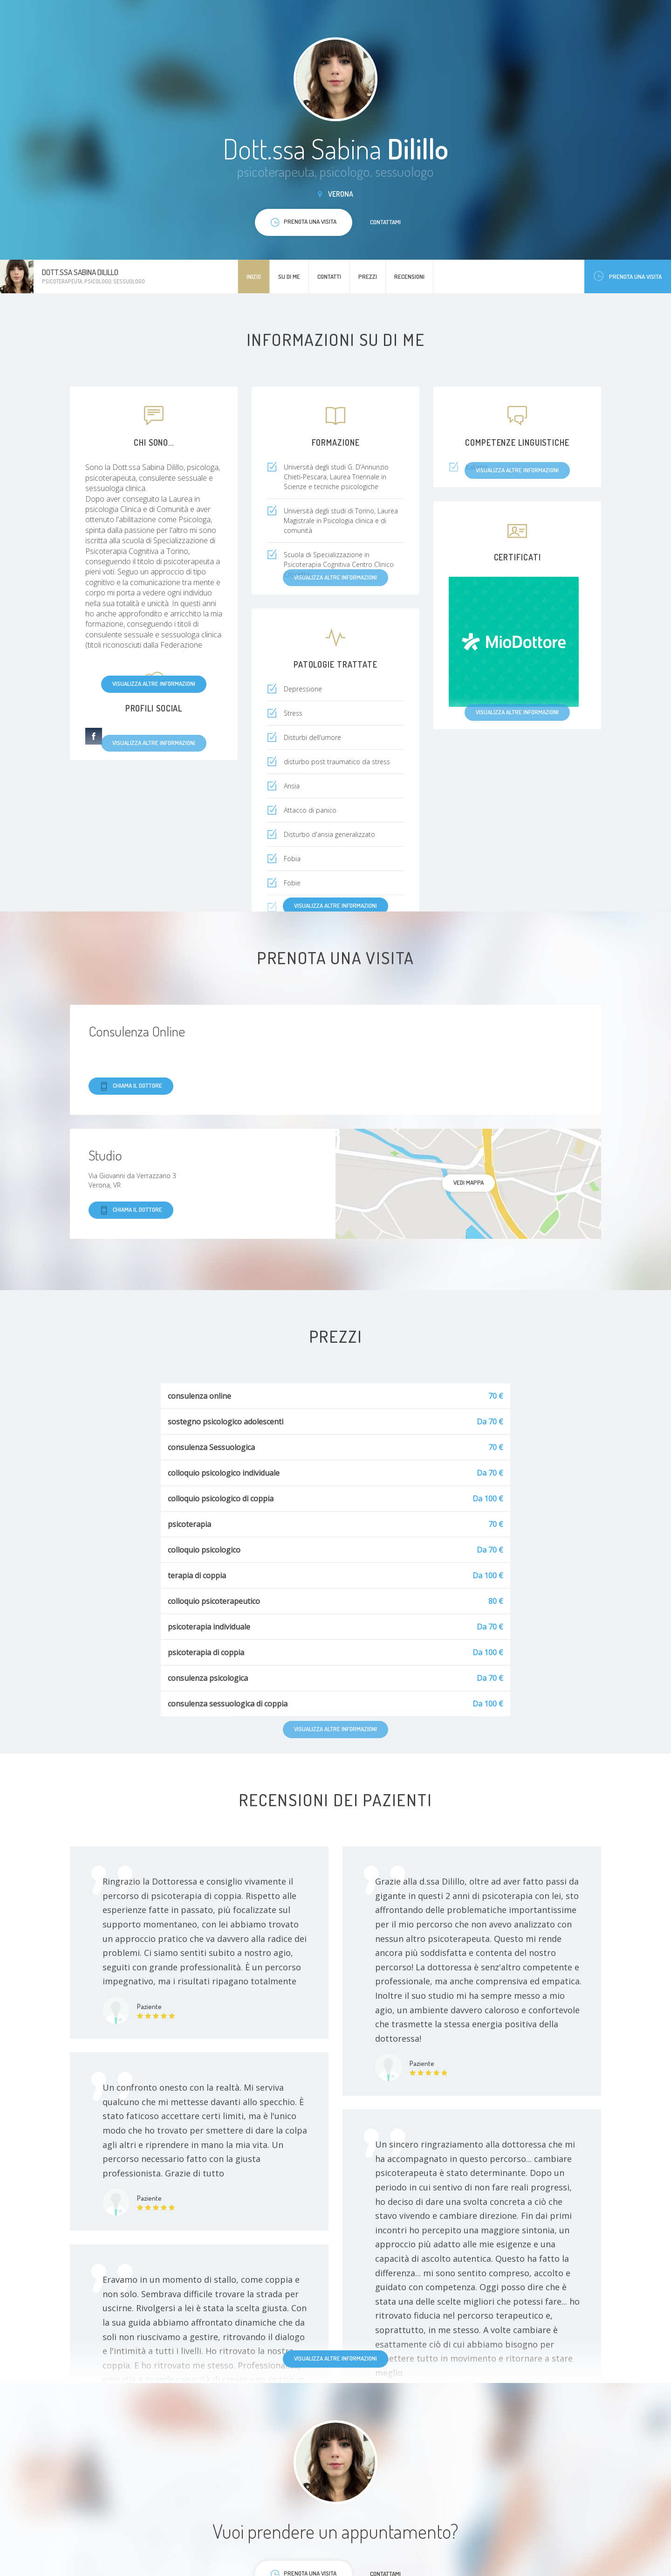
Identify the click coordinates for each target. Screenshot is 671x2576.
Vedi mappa (468, 1182)
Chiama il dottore (131, 1086)
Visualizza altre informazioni (153, 683)
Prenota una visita (628, 276)
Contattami (385, 222)
